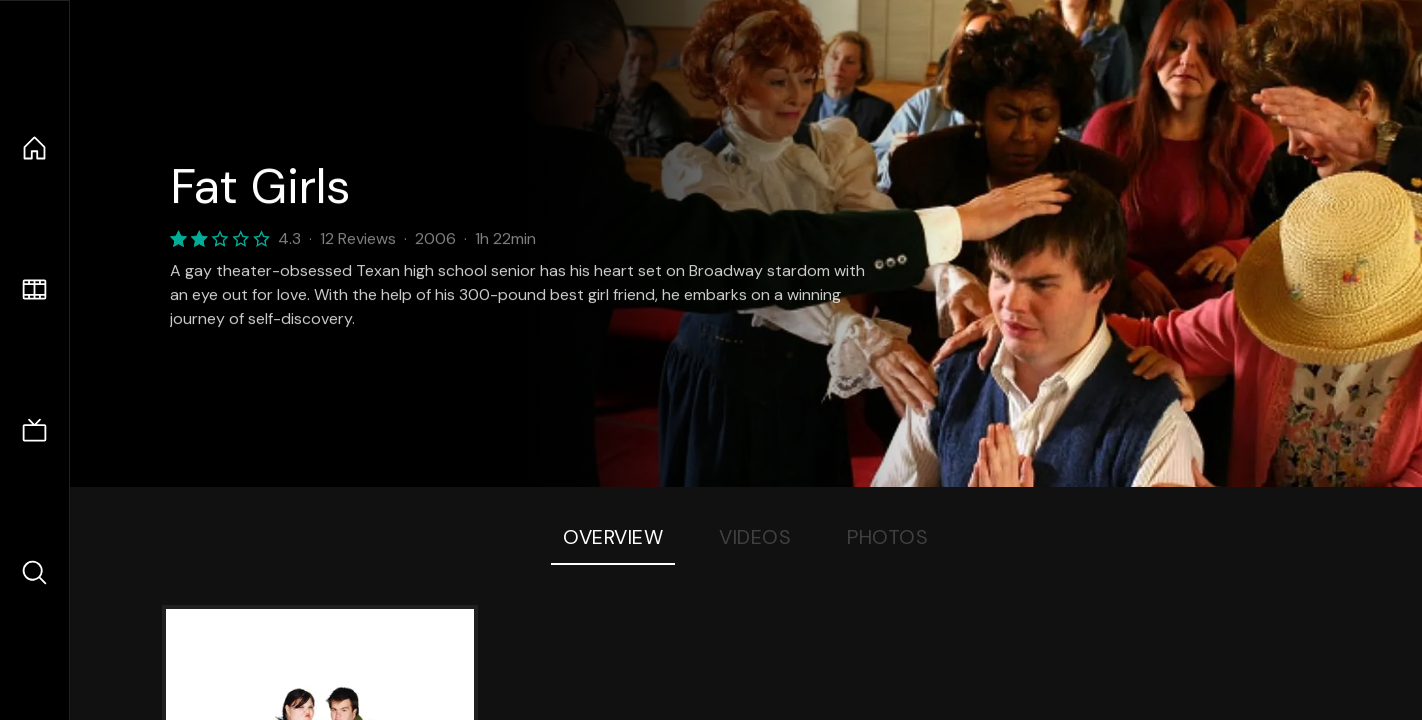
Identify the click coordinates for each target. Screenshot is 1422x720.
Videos (755, 537)
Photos (887, 537)
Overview (613, 537)
